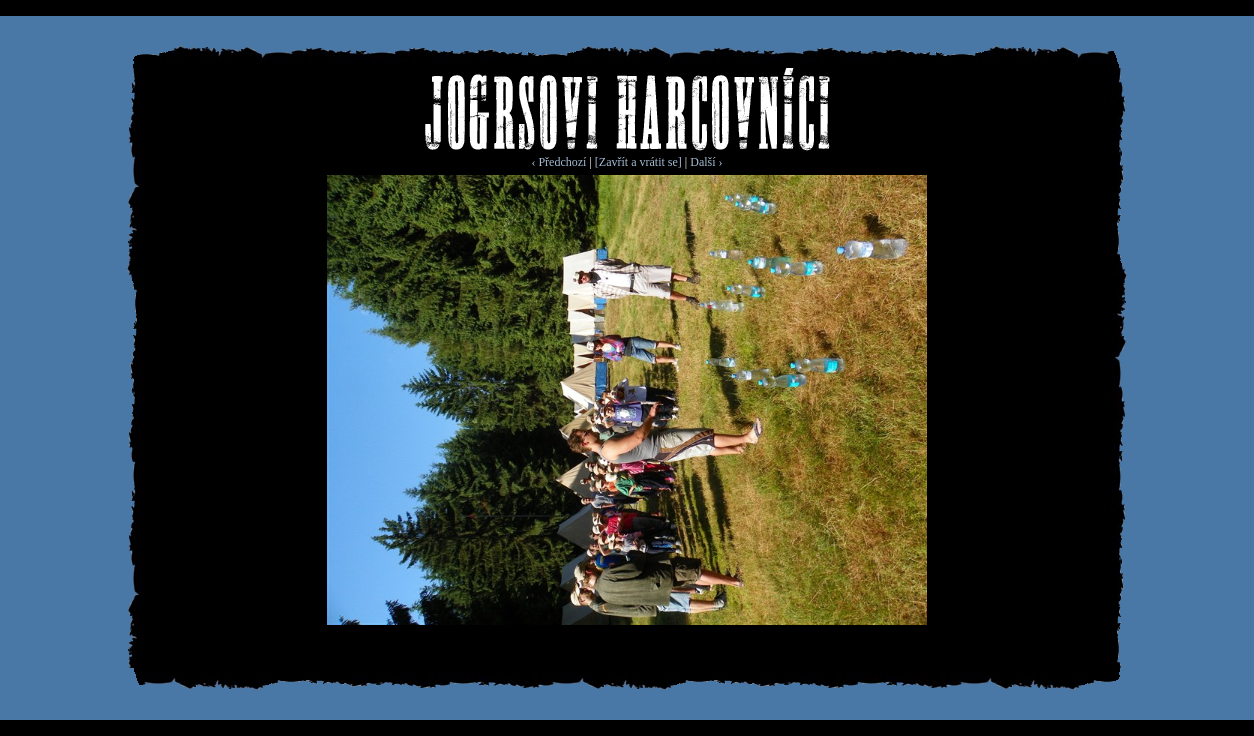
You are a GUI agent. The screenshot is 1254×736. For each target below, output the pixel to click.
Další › (706, 162)
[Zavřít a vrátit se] (638, 162)
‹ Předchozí (558, 162)
